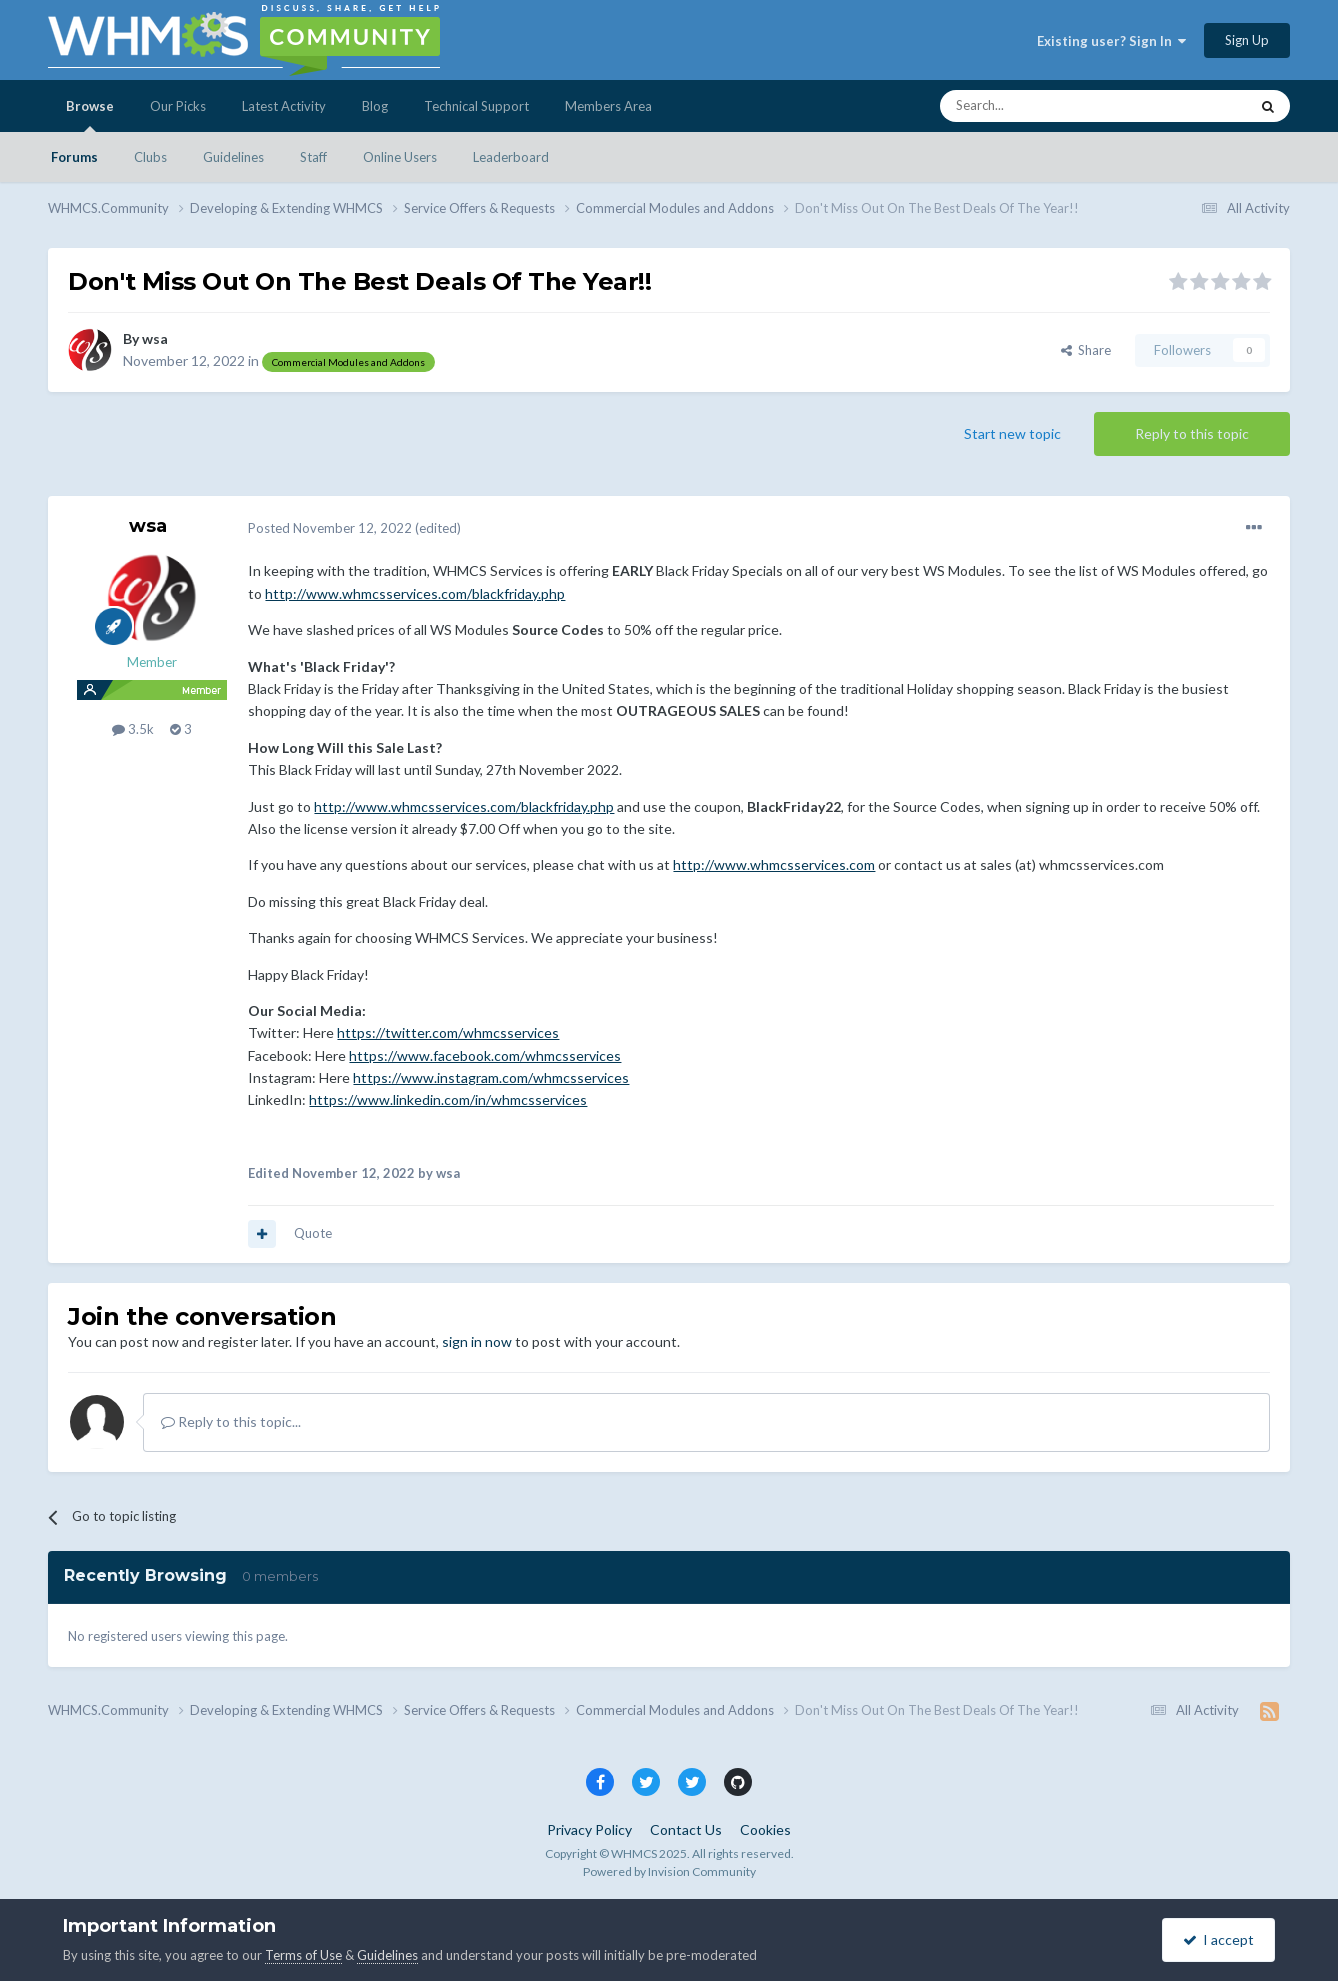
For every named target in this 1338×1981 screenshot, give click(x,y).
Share (1086, 350)
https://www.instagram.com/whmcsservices (491, 1077)
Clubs (150, 157)
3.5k (133, 729)
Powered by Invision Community (669, 1871)
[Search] (1047, 106)
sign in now (477, 1341)
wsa (155, 338)
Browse (90, 115)
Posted (330, 528)
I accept (1218, 1939)
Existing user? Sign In (1111, 41)
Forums (74, 157)
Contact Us (686, 1829)
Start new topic (1012, 433)
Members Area (608, 106)
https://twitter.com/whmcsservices (448, 1032)
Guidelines (233, 157)
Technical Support (476, 106)
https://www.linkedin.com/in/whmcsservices (448, 1099)
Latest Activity (284, 106)
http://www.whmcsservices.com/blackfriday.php (415, 593)
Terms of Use (303, 1955)
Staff (313, 157)
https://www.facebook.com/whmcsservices (485, 1055)
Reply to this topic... (231, 1421)
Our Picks (178, 106)
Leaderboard (511, 157)
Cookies (765, 1829)
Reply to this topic (1192, 433)
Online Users (400, 157)
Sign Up (1247, 40)
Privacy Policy (589, 1829)
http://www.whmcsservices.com (774, 864)
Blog (375, 106)
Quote (313, 1233)
